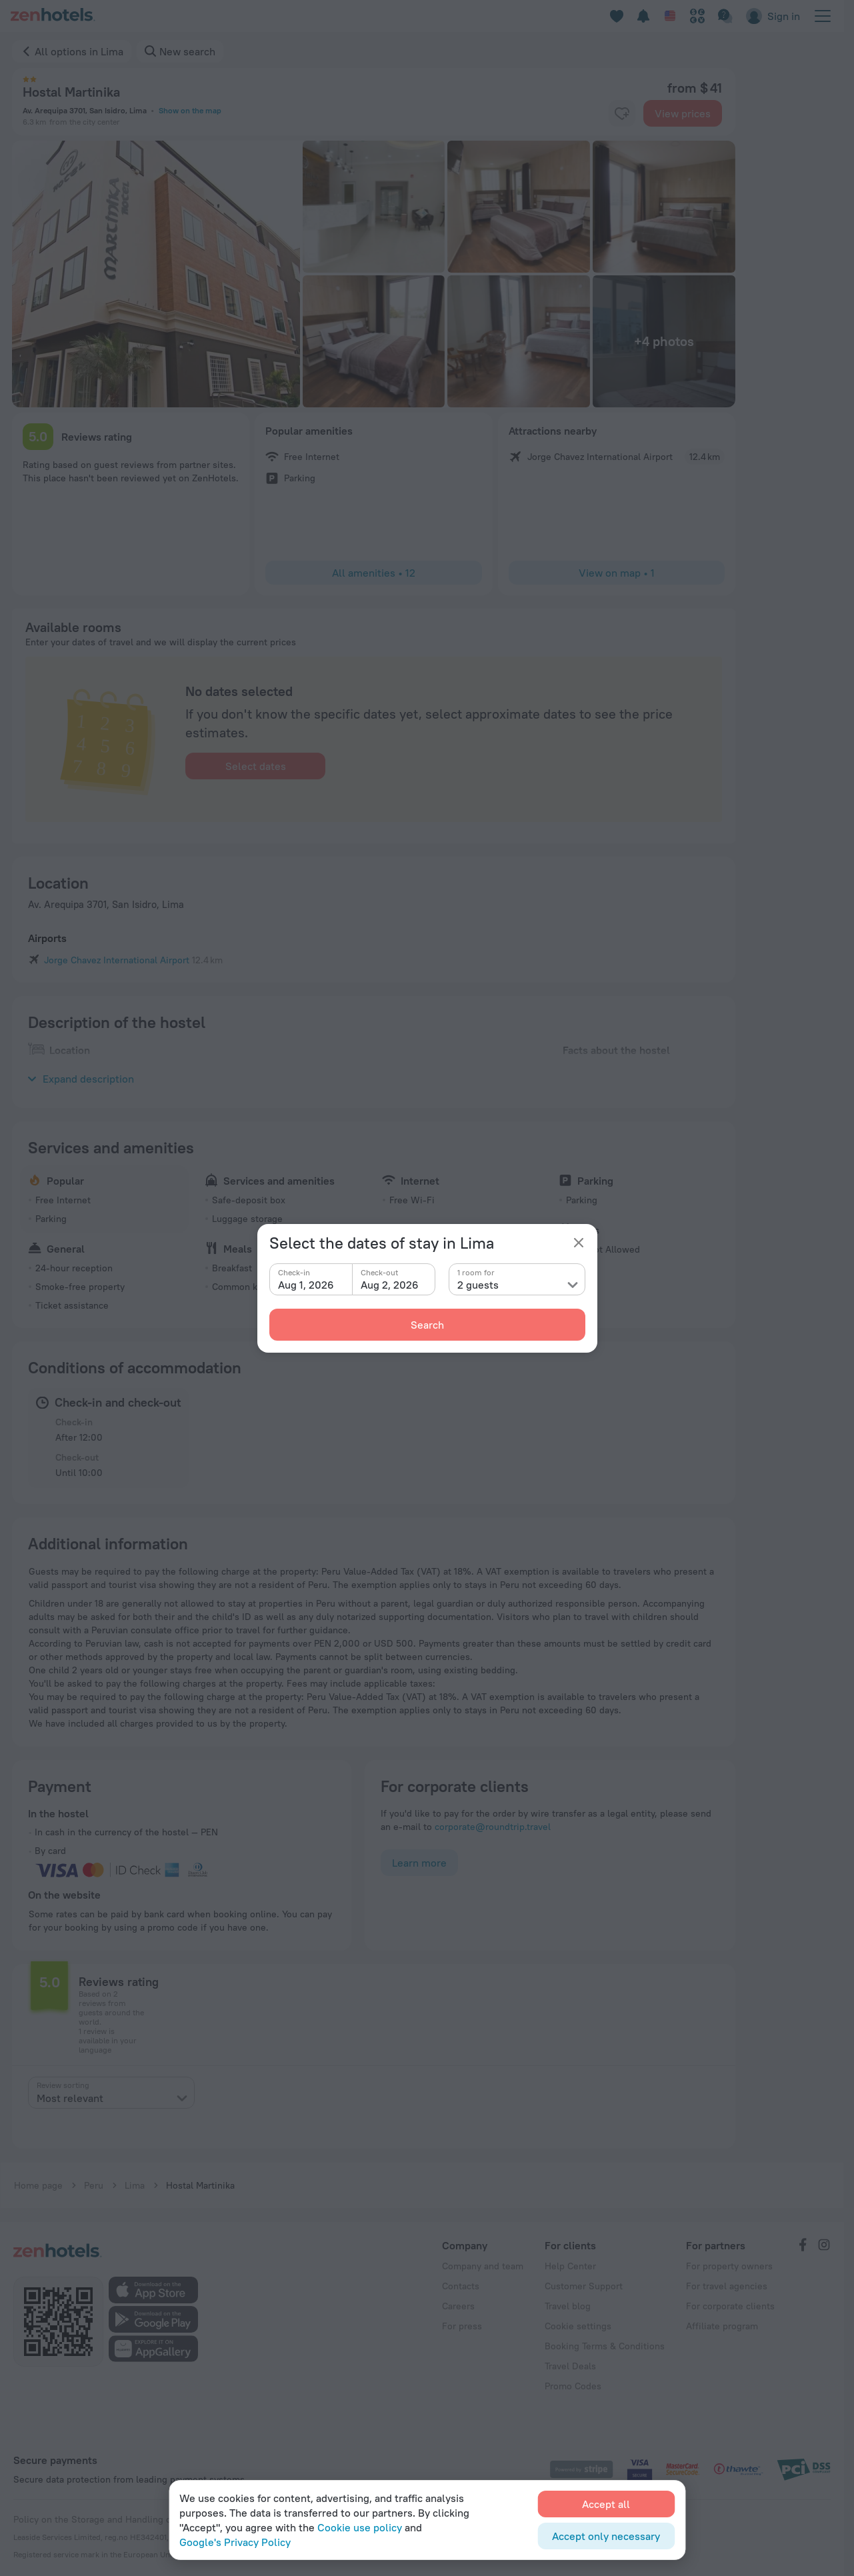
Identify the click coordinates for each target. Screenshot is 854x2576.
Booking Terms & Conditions (605, 2346)
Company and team (482, 2266)
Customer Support (584, 2286)
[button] (156, 274)
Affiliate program (722, 2326)
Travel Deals (570, 2366)
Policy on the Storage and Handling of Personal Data (124, 2519)
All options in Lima (79, 51)
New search (187, 51)
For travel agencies (726, 2286)
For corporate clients (730, 2306)
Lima (135, 2185)
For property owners (729, 2266)
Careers (458, 2306)
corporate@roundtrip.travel (493, 1827)
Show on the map (190, 110)
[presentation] (111, 2093)
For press (462, 2326)
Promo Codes (573, 2386)
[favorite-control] (622, 113)
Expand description (81, 1078)
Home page (38, 2185)
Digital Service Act (289, 2519)
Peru (93, 2185)
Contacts (460, 2286)
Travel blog (568, 2306)
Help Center (570, 2266)
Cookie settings (578, 2326)
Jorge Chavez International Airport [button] (116, 960)
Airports (47, 938)
